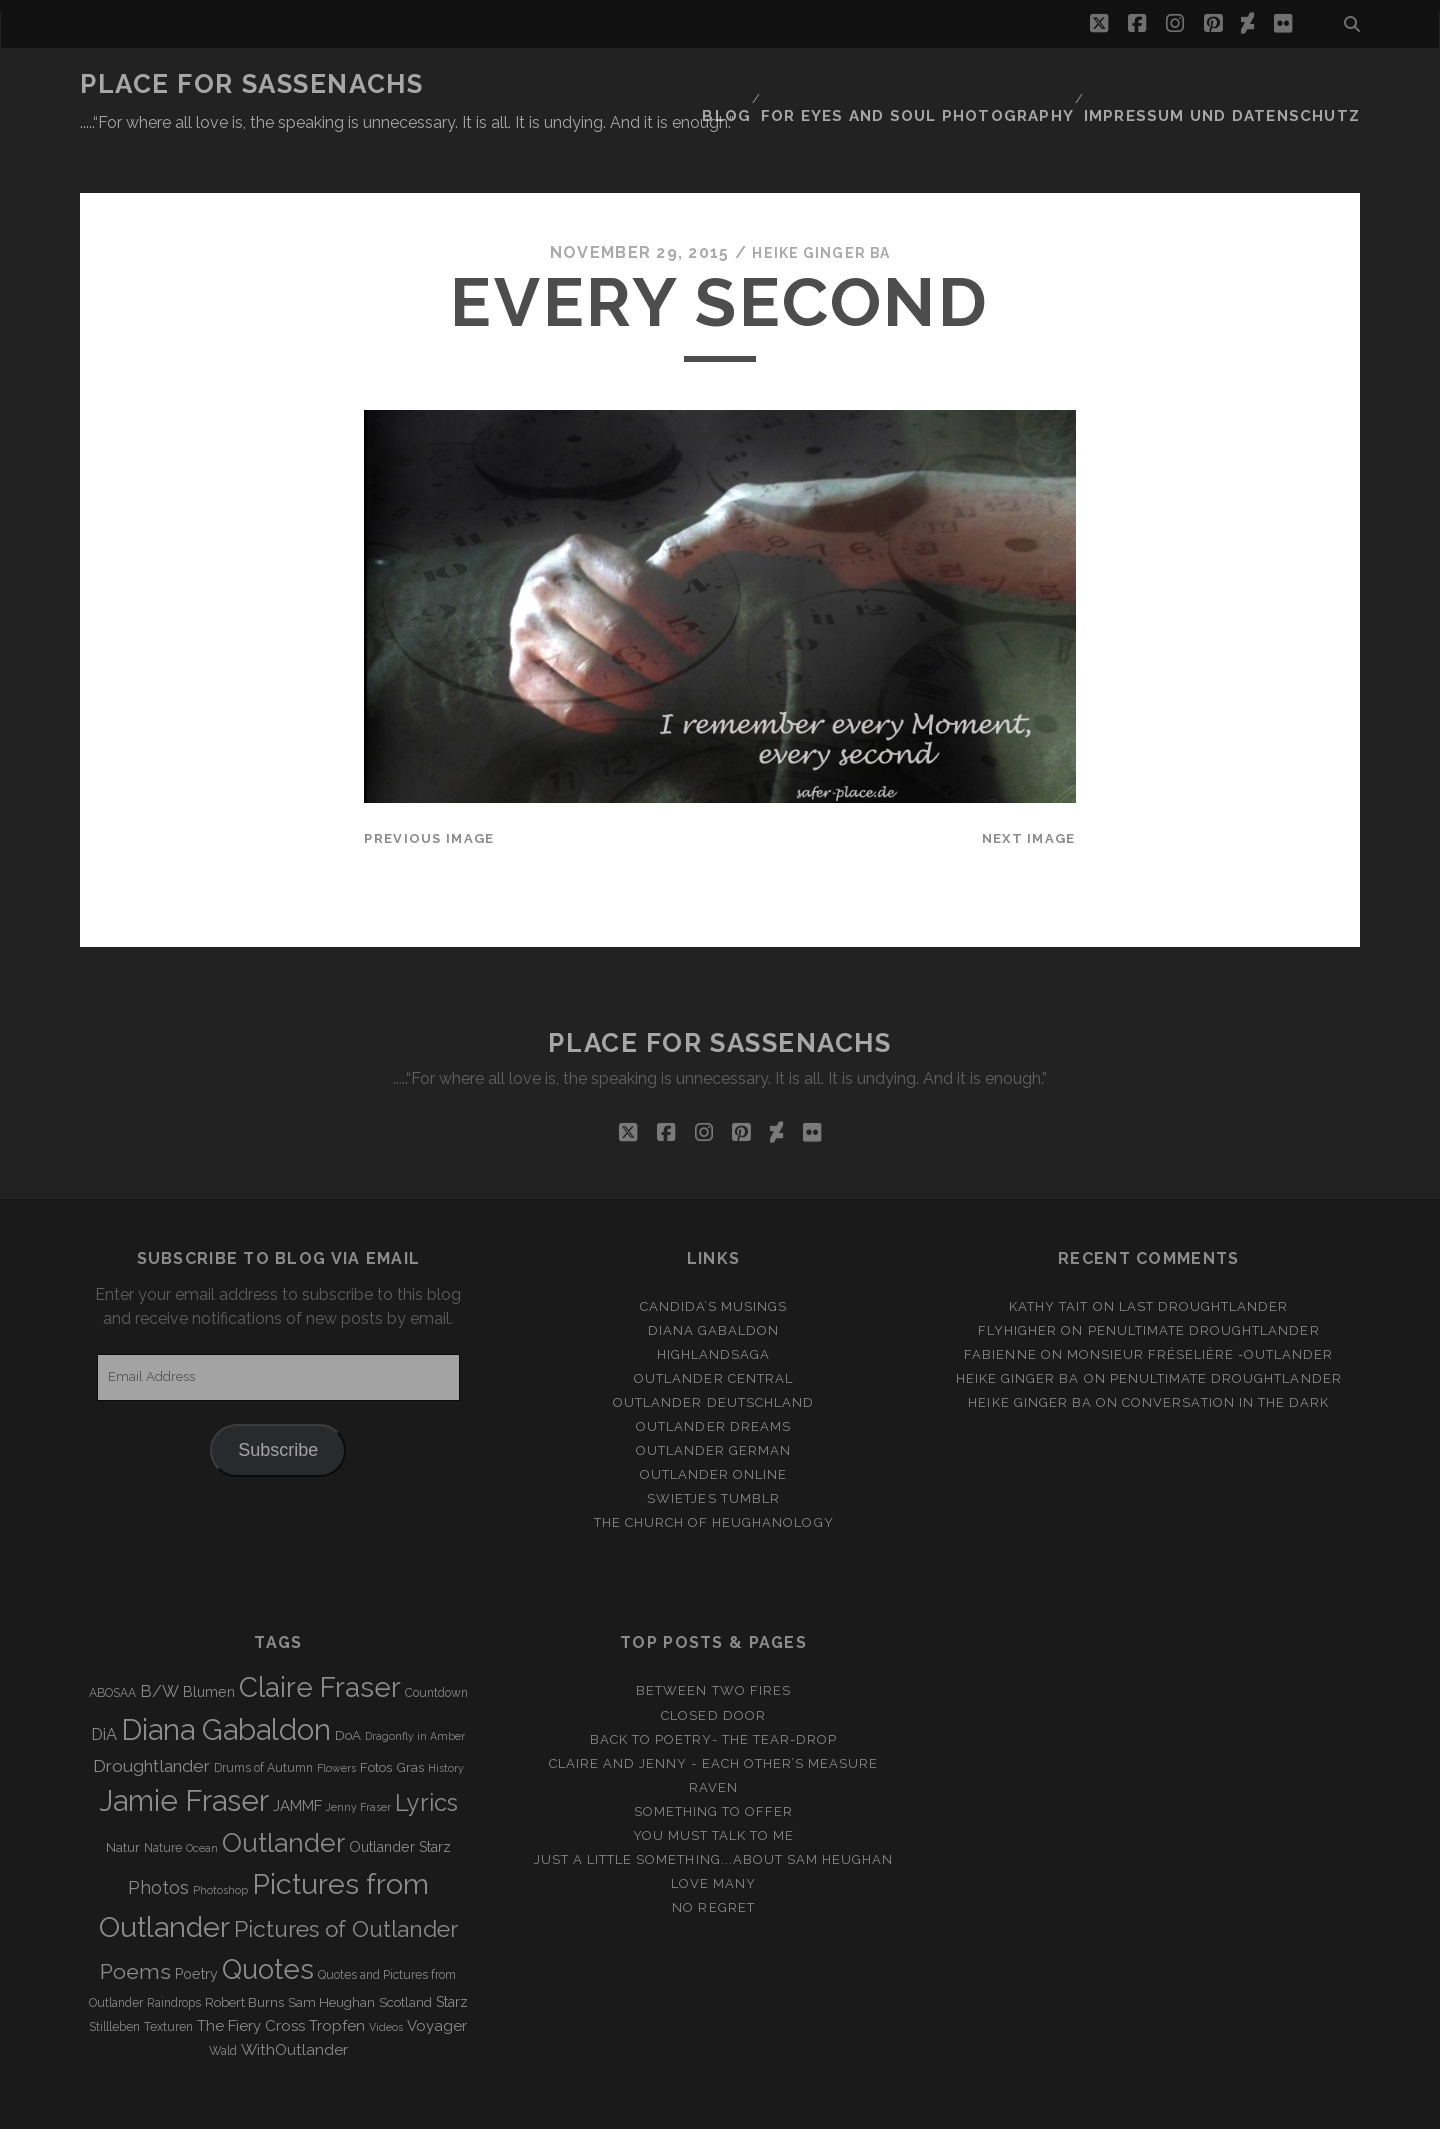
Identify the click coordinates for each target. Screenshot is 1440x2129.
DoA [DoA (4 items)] (348, 1687)
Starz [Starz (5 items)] (452, 1954)
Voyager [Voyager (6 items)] (437, 1978)
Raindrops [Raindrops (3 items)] (174, 1955)
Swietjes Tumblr (713, 1450)
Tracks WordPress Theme (635, 2106)
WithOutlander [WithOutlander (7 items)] (294, 2001)
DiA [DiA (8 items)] (104, 1686)
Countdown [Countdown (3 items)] (436, 1645)
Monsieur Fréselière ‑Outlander (1200, 1305)
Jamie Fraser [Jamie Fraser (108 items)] (184, 1751)
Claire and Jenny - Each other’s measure (714, 1714)
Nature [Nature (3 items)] (163, 1799)
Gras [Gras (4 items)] (410, 1718)
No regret (713, 1858)
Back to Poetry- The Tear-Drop (713, 1690)
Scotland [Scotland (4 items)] (405, 1954)
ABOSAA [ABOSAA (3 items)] (112, 1645)
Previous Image (429, 789)
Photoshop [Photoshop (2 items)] (220, 1841)
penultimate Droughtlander (1204, 1281)
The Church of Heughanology (714, 1474)
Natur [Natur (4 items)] (123, 1798)
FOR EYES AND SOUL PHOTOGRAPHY (961, 84)
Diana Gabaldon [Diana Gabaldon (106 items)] (226, 1682)
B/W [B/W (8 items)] (159, 1643)
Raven (713, 1738)
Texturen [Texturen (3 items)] (168, 1979)
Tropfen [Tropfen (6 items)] (337, 1978)
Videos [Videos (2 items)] (386, 1979)
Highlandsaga (714, 1305)
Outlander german (714, 1401)
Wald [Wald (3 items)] (223, 2003)
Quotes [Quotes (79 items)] (268, 1920)
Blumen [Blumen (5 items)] (209, 1644)
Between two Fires (713, 1642)
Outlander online (714, 1426)
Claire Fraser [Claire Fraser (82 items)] (320, 1639)
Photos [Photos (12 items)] (158, 1838)
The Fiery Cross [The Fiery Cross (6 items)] (251, 1978)
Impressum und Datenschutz (1240, 84)
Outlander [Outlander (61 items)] (283, 1793)
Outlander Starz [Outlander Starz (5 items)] (400, 1798)
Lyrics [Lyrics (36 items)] (426, 1754)
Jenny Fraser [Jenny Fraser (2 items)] (358, 1758)
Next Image (1029, 789)
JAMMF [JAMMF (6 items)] (297, 1757)
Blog (782, 84)
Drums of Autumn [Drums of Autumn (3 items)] (263, 1719)
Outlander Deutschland (713, 1353)
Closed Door (713, 1666)
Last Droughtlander (1204, 1257)
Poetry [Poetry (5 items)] (196, 1925)
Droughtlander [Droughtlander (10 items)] (151, 1717)
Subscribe (278, 1401)
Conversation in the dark (1225, 1353)
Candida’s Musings (714, 1257)
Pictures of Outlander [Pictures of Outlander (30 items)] (346, 1880)
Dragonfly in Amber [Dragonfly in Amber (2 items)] (415, 1688)
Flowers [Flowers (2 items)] (336, 1719)
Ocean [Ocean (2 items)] (202, 1799)
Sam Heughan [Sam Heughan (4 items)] (331, 1954)
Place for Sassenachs (251, 84)
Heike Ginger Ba (821, 204)
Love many (713, 1834)
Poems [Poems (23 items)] (135, 1922)
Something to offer (714, 1762)
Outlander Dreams (713, 1377)
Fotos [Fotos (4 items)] (376, 1718)
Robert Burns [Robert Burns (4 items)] (244, 1954)
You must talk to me (714, 1786)
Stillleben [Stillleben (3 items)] (114, 1979)
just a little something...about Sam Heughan (714, 1810)
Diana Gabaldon (714, 1281)
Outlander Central (713, 1329)
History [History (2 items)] (446, 1719)
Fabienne (1000, 1305)
